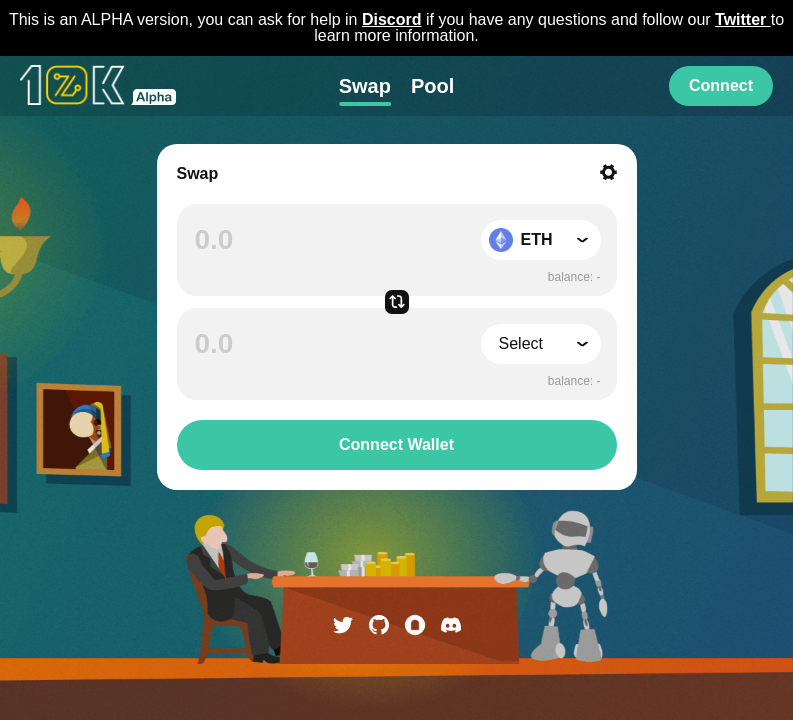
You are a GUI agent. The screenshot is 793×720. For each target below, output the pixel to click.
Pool (432, 86)
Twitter (743, 19)
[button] (541, 240)
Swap (365, 86)
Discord (392, 19)
